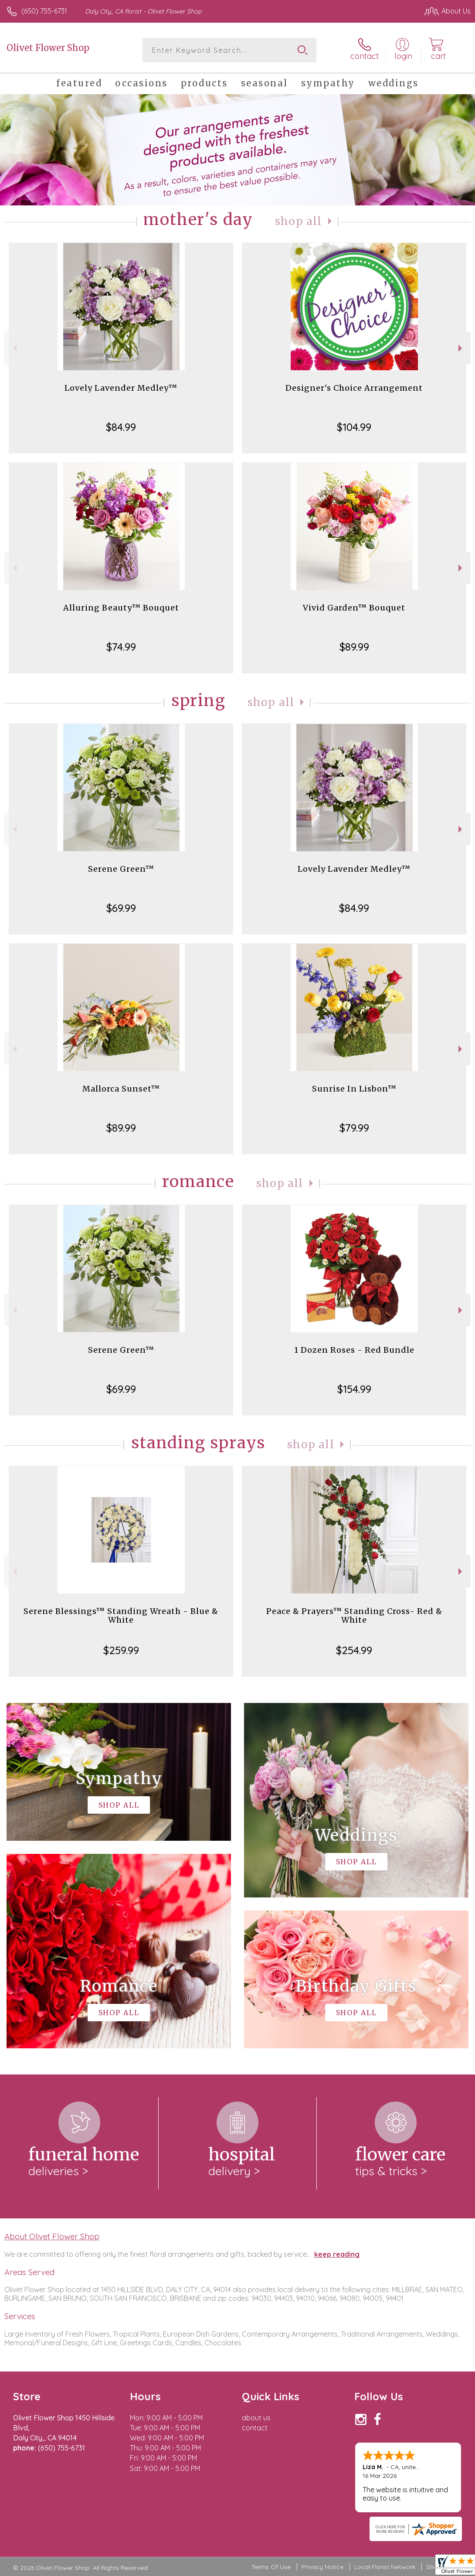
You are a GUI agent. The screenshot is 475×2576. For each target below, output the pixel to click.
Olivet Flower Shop (48, 47)
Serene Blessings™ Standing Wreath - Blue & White (121, 1615)
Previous (13, 348)
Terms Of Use (271, 2567)
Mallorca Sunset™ (121, 1089)
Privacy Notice (322, 2567)
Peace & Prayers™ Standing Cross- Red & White (354, 1615)
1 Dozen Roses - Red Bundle (354, 1350)
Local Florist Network (384, 2567)
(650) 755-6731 (44, 11)
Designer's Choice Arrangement (354, 388)
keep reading (337, 2254)
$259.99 (121, 1650)
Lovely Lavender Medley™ (120, 388)
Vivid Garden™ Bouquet (354, 608)
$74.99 (121, 646)
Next (461, 348)
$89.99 (354, 646)
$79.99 (354, 1127)
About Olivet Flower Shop (51, 2236)
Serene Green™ (121, 869)
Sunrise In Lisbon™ (354, 1089)
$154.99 (354, 1388)
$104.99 (354, 426)
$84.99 (121, 426)
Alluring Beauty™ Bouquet (121, 608)
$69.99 (121, 907)
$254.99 (354, 1650)
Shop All (298, 221)
